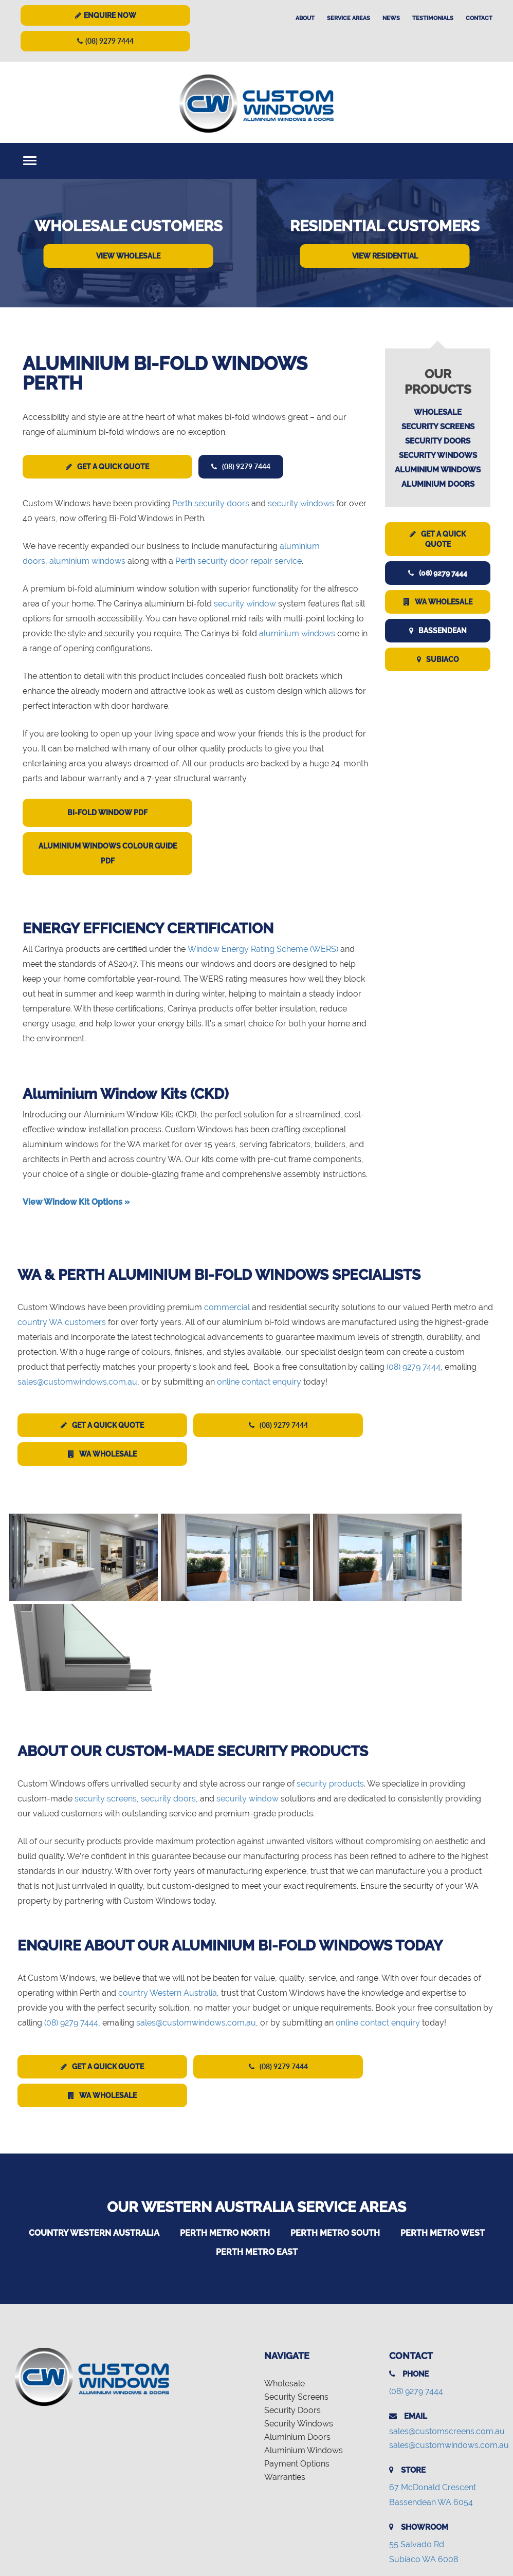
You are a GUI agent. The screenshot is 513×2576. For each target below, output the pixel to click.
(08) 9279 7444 (105, 40)
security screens (106, 1711)
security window (245, 604)
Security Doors (437, 441)
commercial (227, 1307)
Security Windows (438, 455)
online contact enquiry (259, 1382)
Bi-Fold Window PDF (107, 812)
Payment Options (296, 2376)
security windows (301, 503)
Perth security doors (210, 503)
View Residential (385, 256)
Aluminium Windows (438, 469)
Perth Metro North (225, 2145)
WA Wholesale (438, 602)
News (391, 18)
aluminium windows (87, 561)
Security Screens (437, 426)
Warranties (284, 2389)
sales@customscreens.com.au (447, 2343)
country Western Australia (167, 1905)
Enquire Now (105, 15)
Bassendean (438, 631)
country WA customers (61, 1322)
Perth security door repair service (238, 561)
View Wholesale (128, 256)
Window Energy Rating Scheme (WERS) (263, 949)
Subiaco (438, 659)
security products (330, 1696)
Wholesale (438, 412)
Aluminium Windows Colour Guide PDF (108, 853)
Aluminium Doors (437, 484)
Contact (479, 18)
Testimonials (432, 18)
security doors (168, 1711)
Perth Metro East (257, 2163)
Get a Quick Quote (107, 467)
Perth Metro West (442, 2145)
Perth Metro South (335, 2145)
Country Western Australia (94, 2145)
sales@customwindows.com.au (77, 1382)
